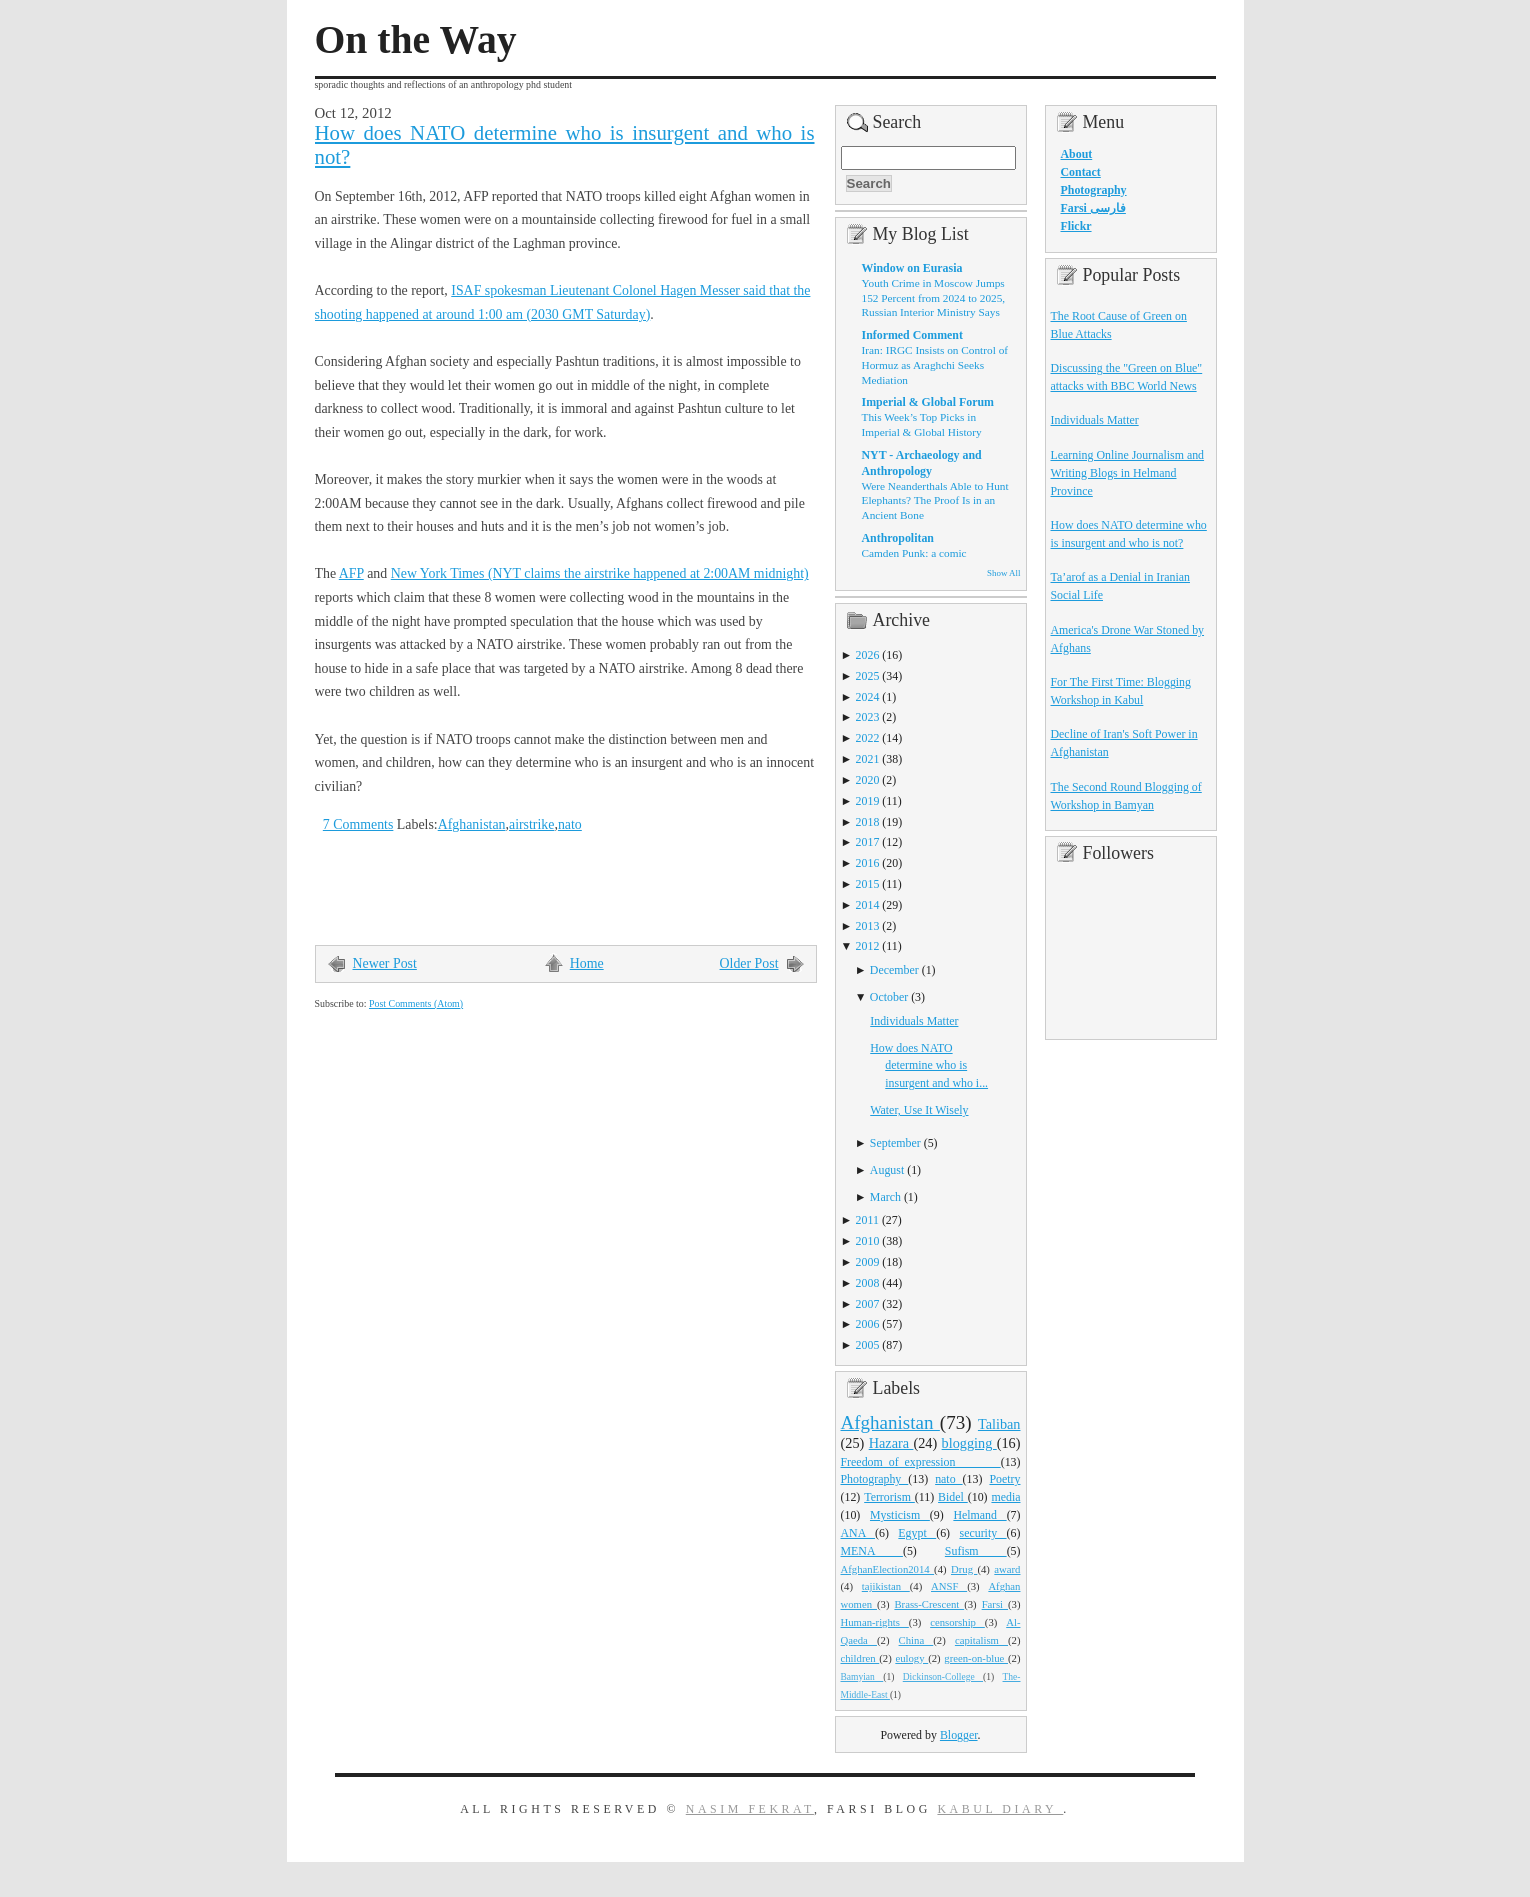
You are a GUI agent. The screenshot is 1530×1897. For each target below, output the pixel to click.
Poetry (1004, 1479)
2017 (868, 842)
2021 (868, 759)
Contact (1081, 172)
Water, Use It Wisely (919, 1110)
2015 (868, 884)
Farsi (995, 1604)
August (887, 1170)
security (983, 1533)
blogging (969, 1443)
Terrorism (889, 1497)
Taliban (999, 1424)
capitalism (981, 1640)
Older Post (749, 963)
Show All (1003, 573)
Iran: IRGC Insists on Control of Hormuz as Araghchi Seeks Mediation (935, 364)
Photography (875, 1479)
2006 (868, 1324)
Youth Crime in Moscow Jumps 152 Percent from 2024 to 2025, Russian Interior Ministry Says (934, 297)
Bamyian (862, 1677)
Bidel (953, 1497)
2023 (868, 717)
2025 (868, 676)
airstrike (531, 824)
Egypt (917, 1533)
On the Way (416, 40)
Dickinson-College (943, 1677)
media (1005, 1497)
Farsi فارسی (1093, 208)
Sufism (976, 1551)
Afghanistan (472, 824)
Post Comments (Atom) (416, 1003)
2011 (867, 1220)
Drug (964, 1569)
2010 (868, 1241)
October (889, 997)
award (1007, 1569)
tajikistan (886, 1586)
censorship (957, 1622)
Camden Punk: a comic (914, 553)
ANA (858, 1533)
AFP (351, 573)
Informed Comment (912, 335)
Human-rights (875, 1622)
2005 (868, 1345)
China (916, 1640)
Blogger (959, 1735)
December (894, 970)
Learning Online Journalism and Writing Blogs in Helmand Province (1128, 473)
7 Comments (358, 824)
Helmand (979, 1515)
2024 (868, 697)
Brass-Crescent (929, 1604)
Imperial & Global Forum (928, 402)
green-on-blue (976, 1658)
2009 (868, 1262)
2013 (868, 926)
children (860, 1658)
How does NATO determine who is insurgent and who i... (929, 1066)
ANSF (949, 1586)
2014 (868, 905)
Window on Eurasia (912, 268)
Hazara (891, 1443)
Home (587, 963)
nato (570, 824)
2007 (868, 1304)
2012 (868, 946)
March (885, 1197)
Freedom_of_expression (921, 1462)
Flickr (1076, 226)
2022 (868, 738)
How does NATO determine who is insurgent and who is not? (565, 145)
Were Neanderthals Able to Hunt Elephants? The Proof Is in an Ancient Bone (935, 500)
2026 (868, 655)
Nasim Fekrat (750, 1809)
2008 (868, 1283)
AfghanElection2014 (888, 1569)
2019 (868, 801)
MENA (872, 1551)
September (895, 1143)
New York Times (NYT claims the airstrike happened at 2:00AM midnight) (600, 573)
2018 (868, 822)
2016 (868, 863)
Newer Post (385, 963)
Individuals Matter (914, 1021)
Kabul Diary (1000, 1809)
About (1077, 154)
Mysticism (900, 1515)
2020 (868, 780)
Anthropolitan (898, 538)
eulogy (911, 1658)
